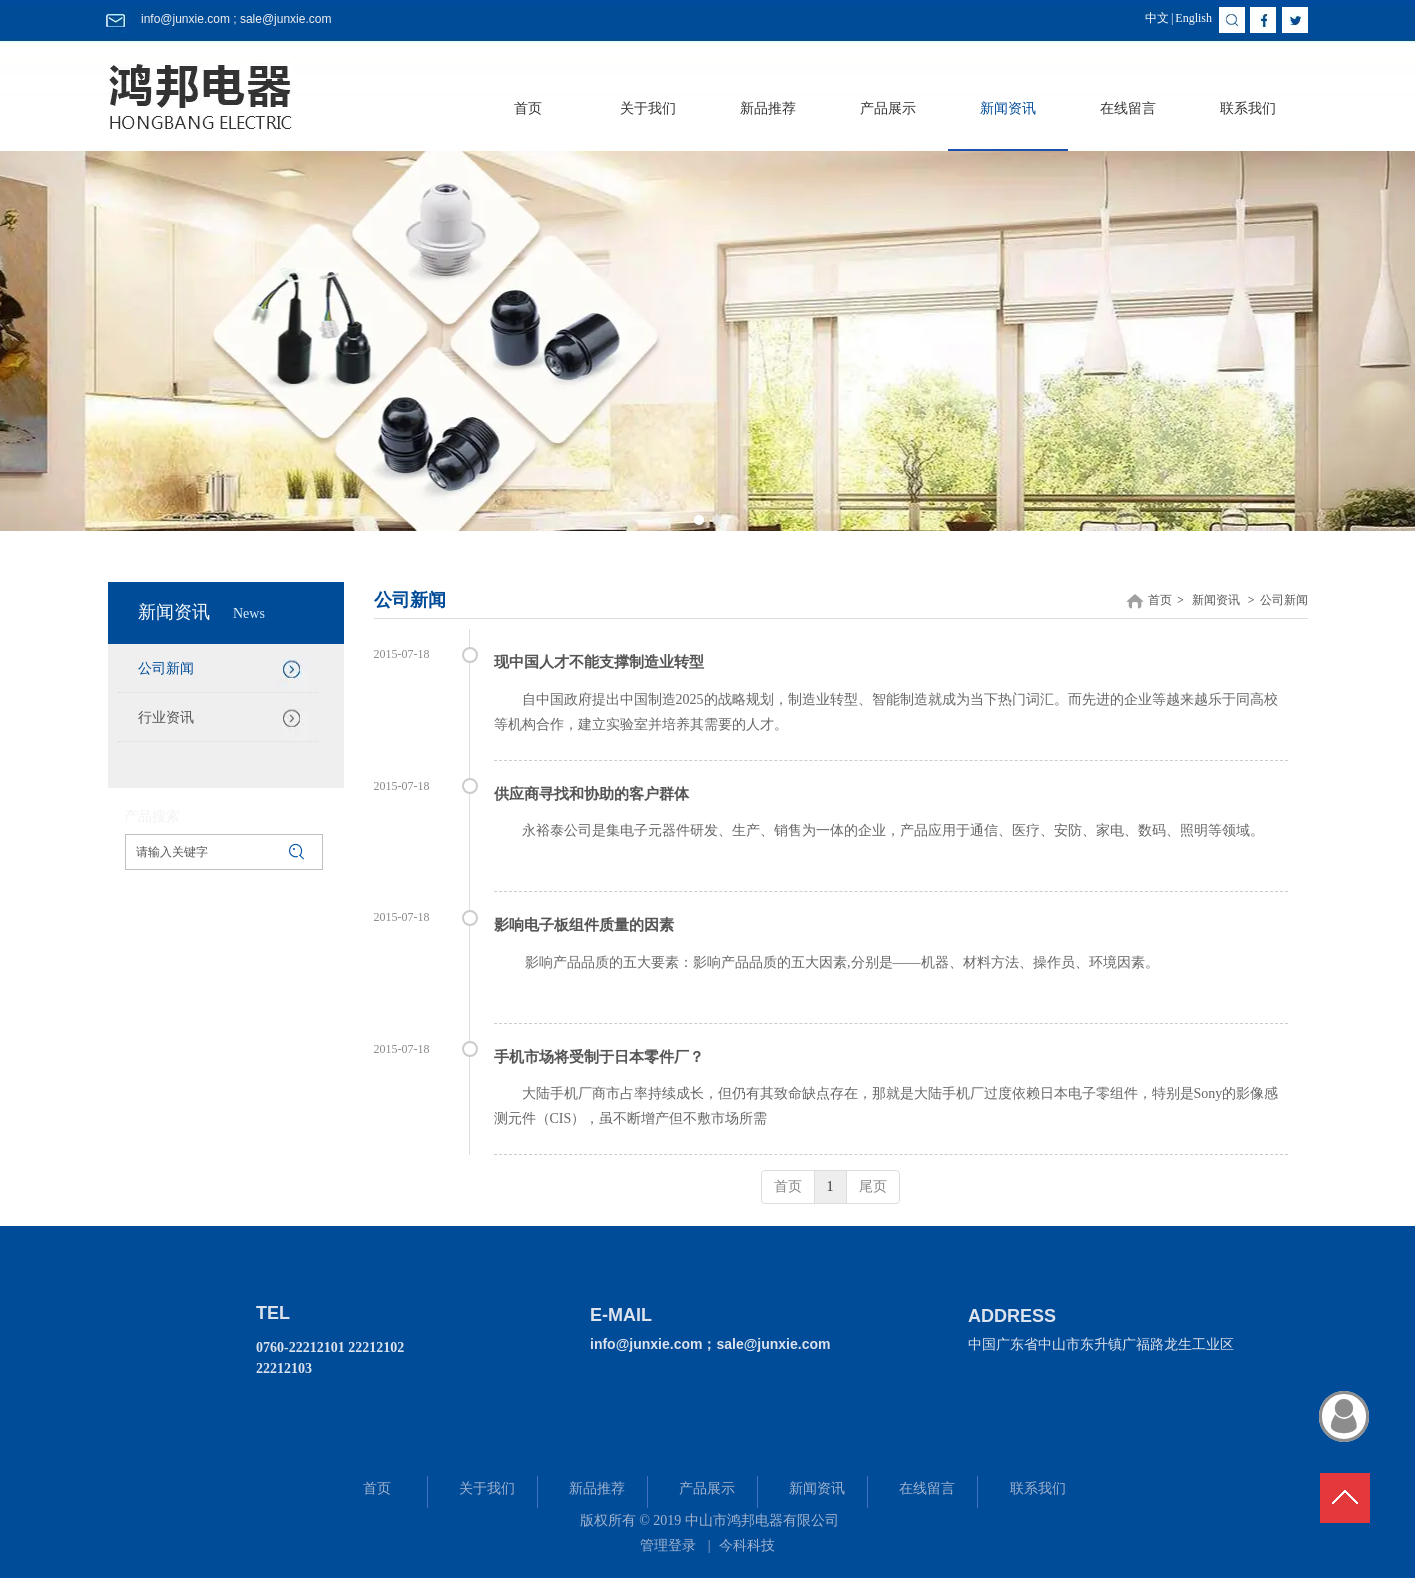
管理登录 (668, 1545)
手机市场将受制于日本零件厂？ (599, 1057)
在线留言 (927, 1488)
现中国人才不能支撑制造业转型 (599, 662)
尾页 (873, 1186)
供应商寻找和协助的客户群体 (591, 794)
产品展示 (707, 1488)
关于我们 (487, 1488)
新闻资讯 (1216, 600)
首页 (1160, 600)
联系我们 (1038, 1488)
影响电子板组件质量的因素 (584, 925)
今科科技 (747, 1545)
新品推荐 (597, 1488)
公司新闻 (1284, 600)
